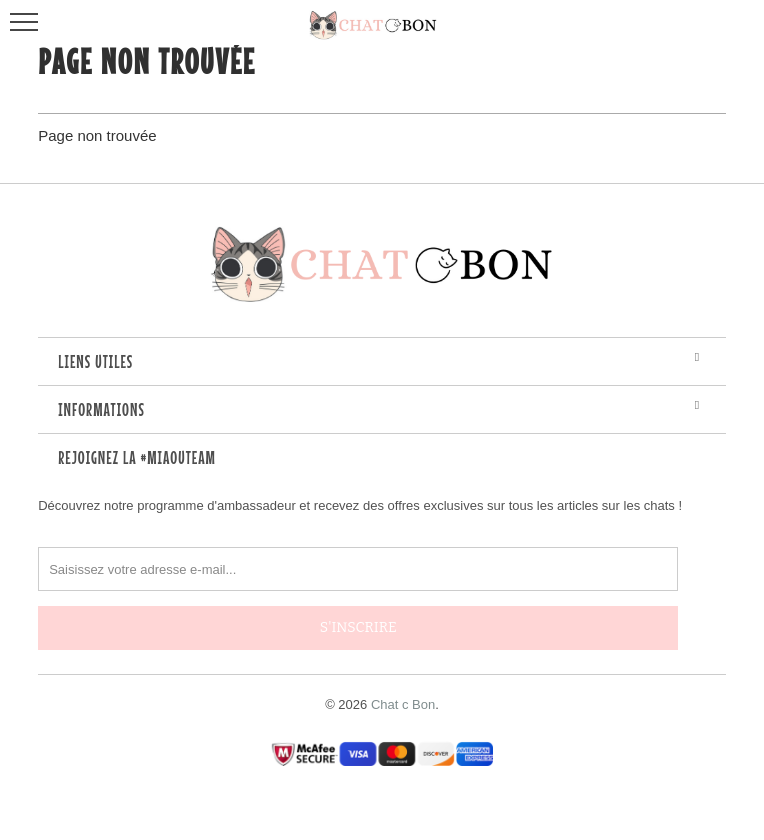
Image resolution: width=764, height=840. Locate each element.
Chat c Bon (403, 704)
